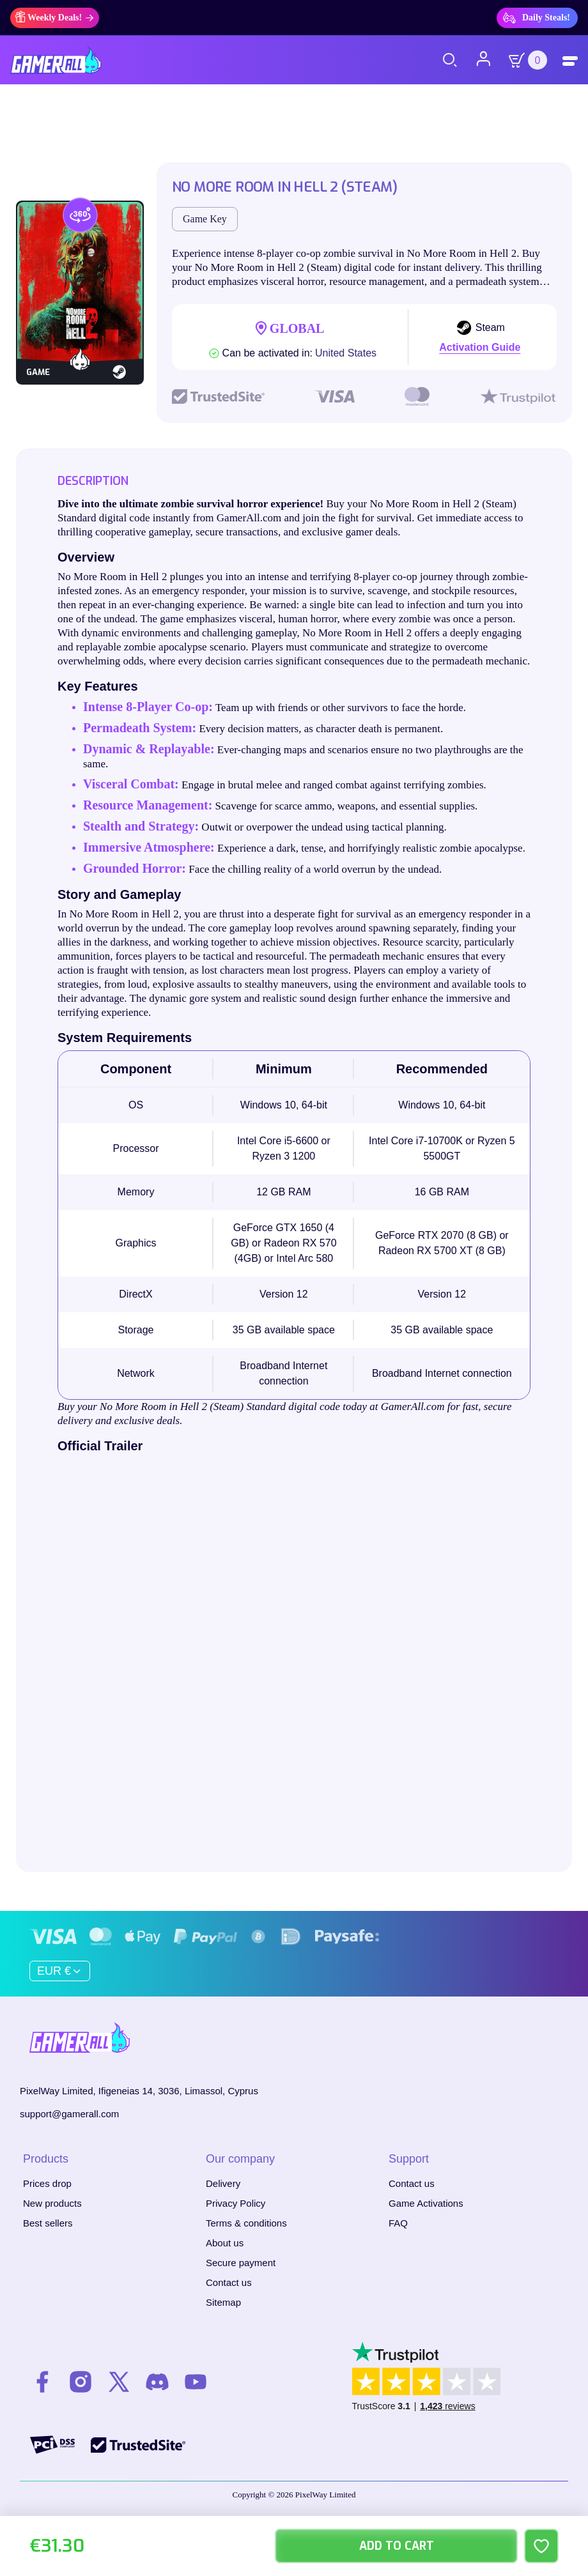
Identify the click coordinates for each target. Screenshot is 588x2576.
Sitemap (223, 2301)
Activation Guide (479, 347)
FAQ (398, 2222)
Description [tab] (93, 481)
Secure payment (240, 2262)
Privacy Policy (235, 2202)
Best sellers (48, 2222)
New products (52, 2202)
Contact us (229, 2281)
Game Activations (426, 2202)
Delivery (223, 2182)
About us (225, 2242)
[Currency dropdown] (59, 1970)
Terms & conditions (246, 2222)
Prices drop (47, 2182)
